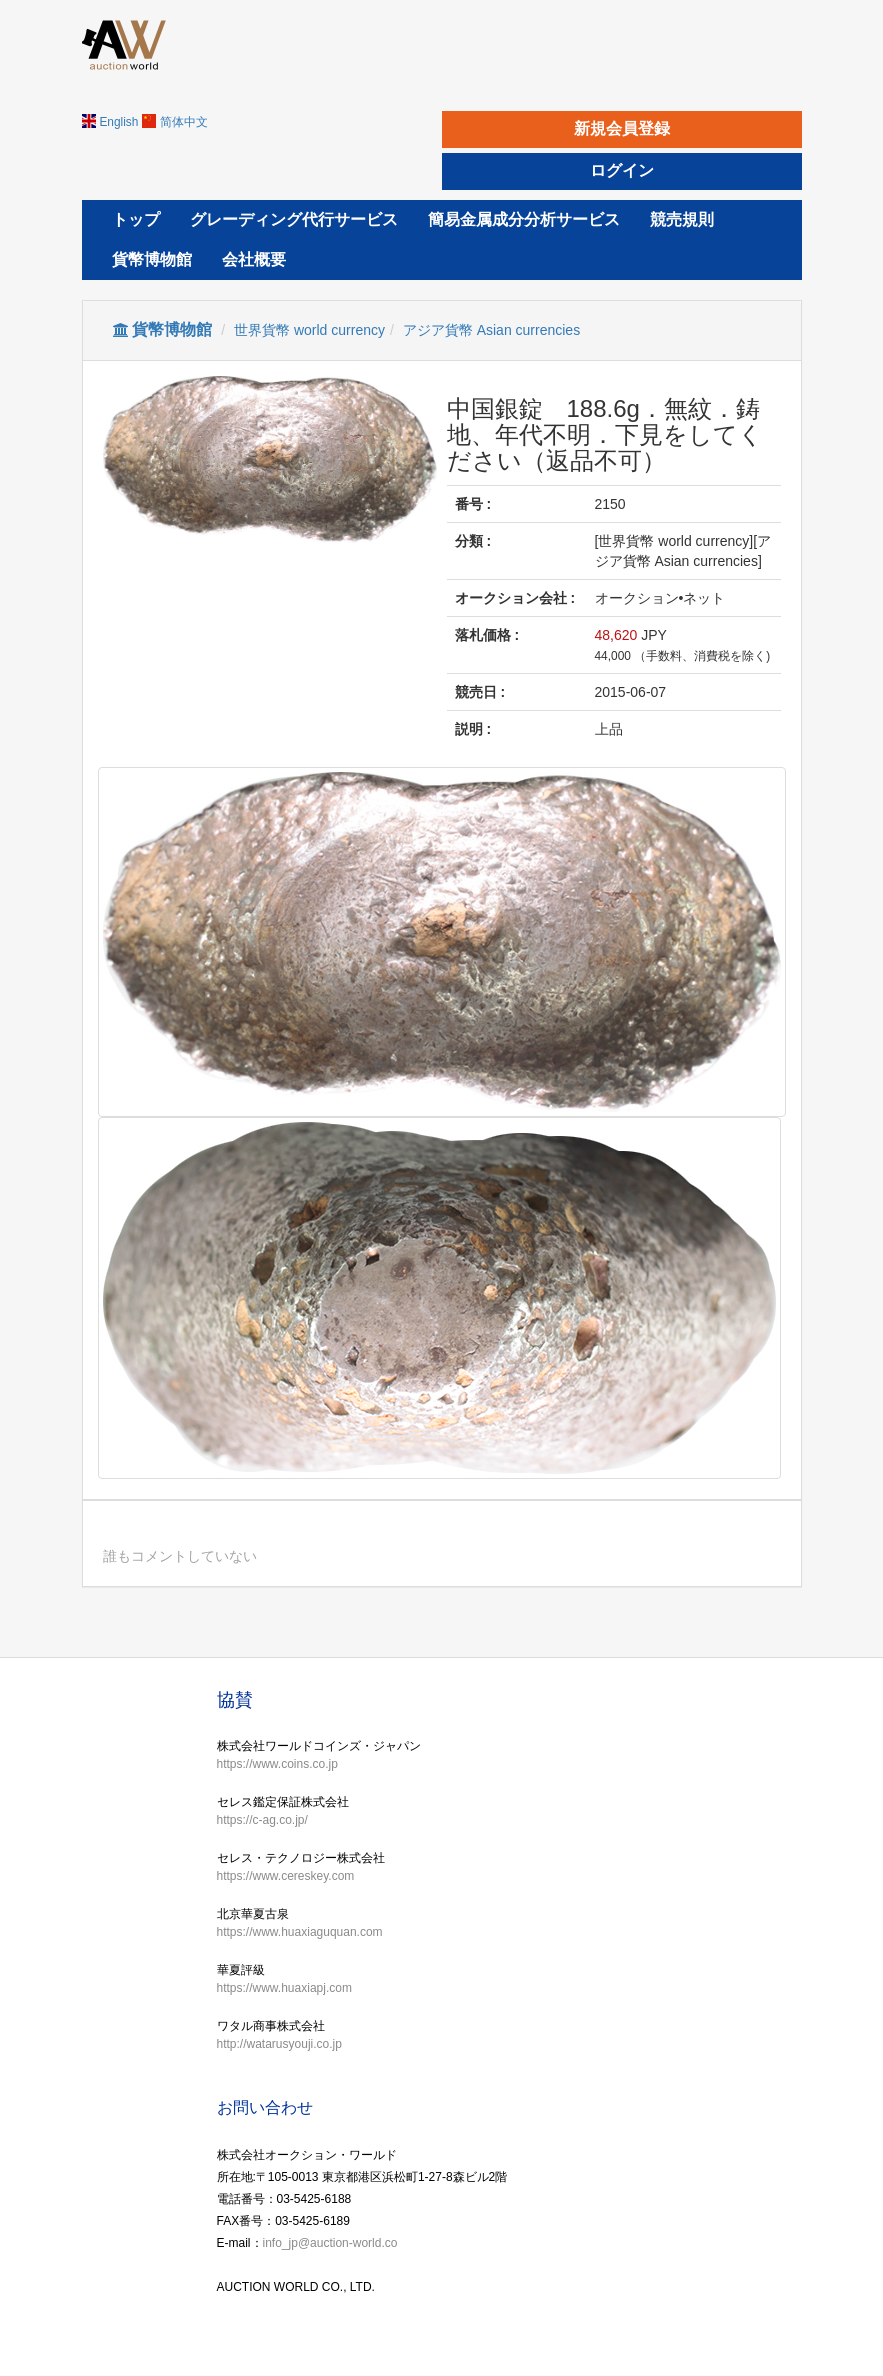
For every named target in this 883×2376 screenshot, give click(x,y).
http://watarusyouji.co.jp (279, 2044)
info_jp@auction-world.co (330, 2243)
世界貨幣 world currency (309, 330)
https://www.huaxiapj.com (284, 1988)
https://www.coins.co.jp (277, 1764)
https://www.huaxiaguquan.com (300, 1932)
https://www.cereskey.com (286, 1876)
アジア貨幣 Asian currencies (491, 330)
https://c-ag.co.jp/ (262, 1820)
